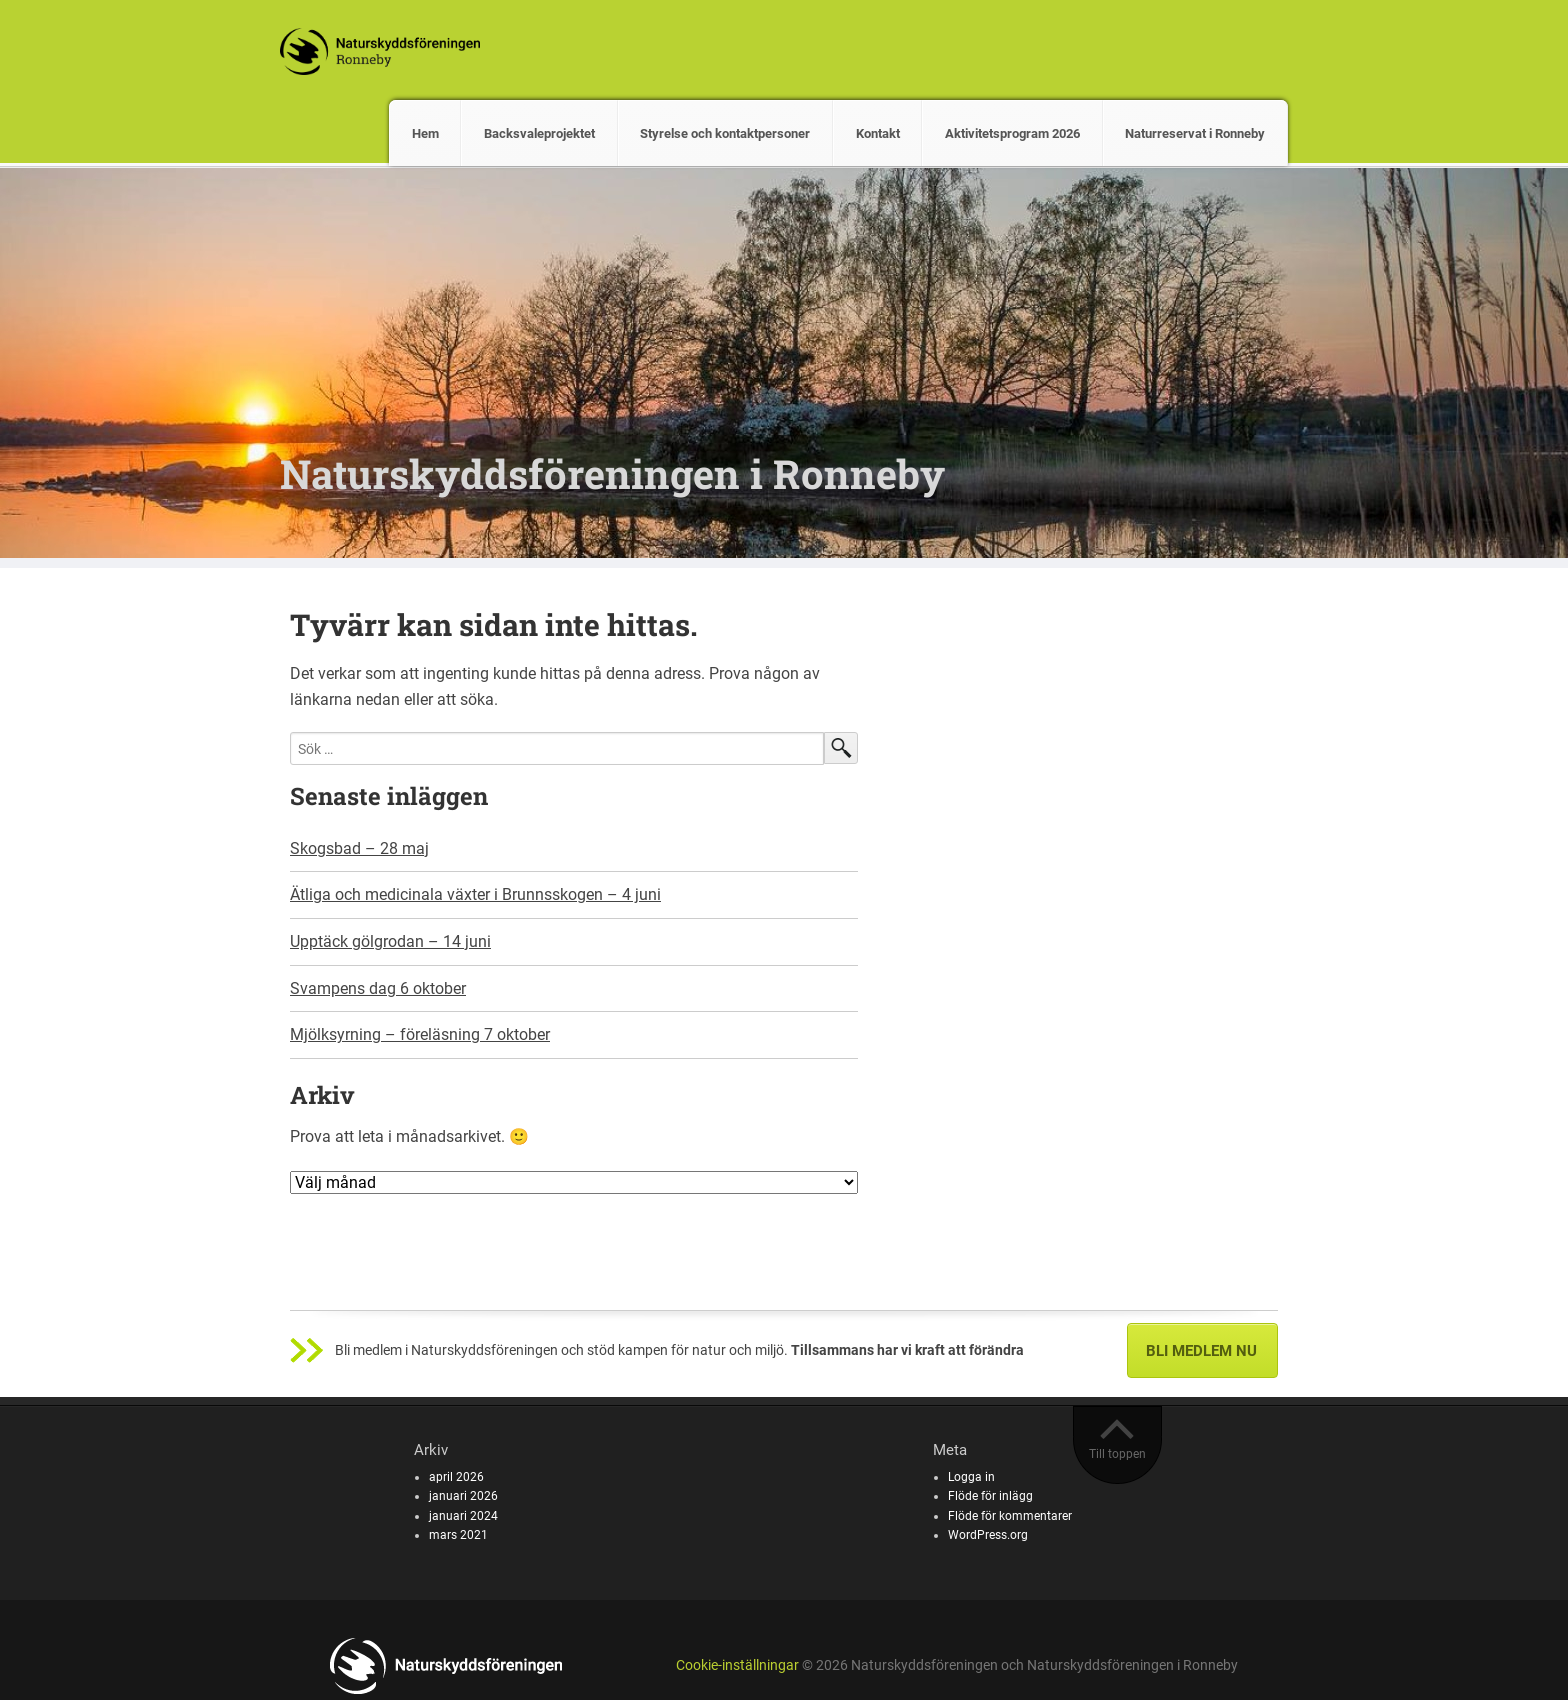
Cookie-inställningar (737, 1665)
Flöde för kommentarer (1010, 1516)
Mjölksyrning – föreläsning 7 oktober (420, 1034)
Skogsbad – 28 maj (359, 848)
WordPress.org (988, 1535)
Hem (425, 133)
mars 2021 (458, 1535)
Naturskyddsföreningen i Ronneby (612, 473)
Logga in (971, 1477)
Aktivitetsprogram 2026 (1012, 133)
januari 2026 (463, 1496)
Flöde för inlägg (990, 1496)
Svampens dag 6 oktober (378, 988)
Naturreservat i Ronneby (1195, 133)
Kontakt (878, 133)
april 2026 (456, 1477)
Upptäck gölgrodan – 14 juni (390, 941)
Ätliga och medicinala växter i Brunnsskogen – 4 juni (475, 894)
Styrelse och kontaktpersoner (725, 133)
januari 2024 (463, 1516)
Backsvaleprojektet (539, 133)
